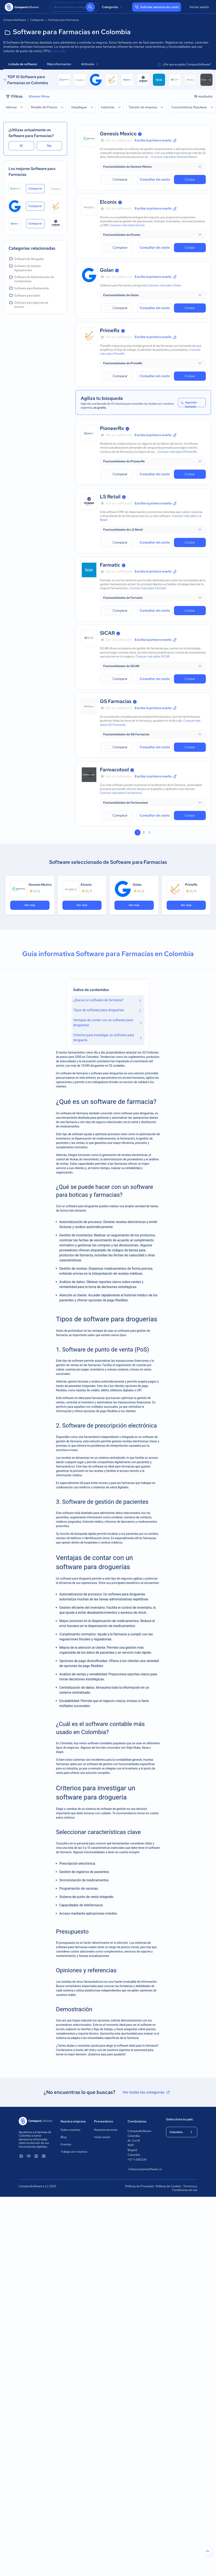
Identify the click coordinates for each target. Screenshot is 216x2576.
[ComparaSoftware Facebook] (36, 2155)
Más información (59, 64)
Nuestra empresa (73, 2121)
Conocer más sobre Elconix (127, 225)
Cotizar (190, 179)
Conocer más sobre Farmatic (147, 588)
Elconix (108, 202)
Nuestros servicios (105, 2130)
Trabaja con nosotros (74, 2151)
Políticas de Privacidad (139, 2186)
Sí (21, 145)
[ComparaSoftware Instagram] (43, 2155)
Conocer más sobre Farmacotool (121, 793)
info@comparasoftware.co (143, 2169)
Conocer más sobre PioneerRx (177, 452)
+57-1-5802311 (137, 2159)
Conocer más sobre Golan (164, 285)
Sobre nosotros (70, 2130)
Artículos (89, 64)
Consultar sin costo (155, 179)
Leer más (58, 51)
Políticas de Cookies (168, 2186)
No (49, 145)
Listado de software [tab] (22, 64)
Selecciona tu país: (179, 2119)
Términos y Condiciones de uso (184, 2188)
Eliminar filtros (39, 96)
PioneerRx (112, 428)
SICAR (107, 633)
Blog (63, 2137)
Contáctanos (137, 2121)
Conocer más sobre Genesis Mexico (174, 157)
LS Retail (110, 496)
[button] (153, 166)
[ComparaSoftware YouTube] (28, 2155)
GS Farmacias (116, 701)
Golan (107, 270)
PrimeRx (110, 330)
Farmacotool (114, 769)
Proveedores (103, 2121)
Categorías (113, 7)
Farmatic (110, 565)
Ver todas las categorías (146, 2092)
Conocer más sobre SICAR (152, 656)
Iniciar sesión (199, 7)
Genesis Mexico (118, 133)
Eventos (66, 2144)
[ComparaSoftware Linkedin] (21, 2155)
